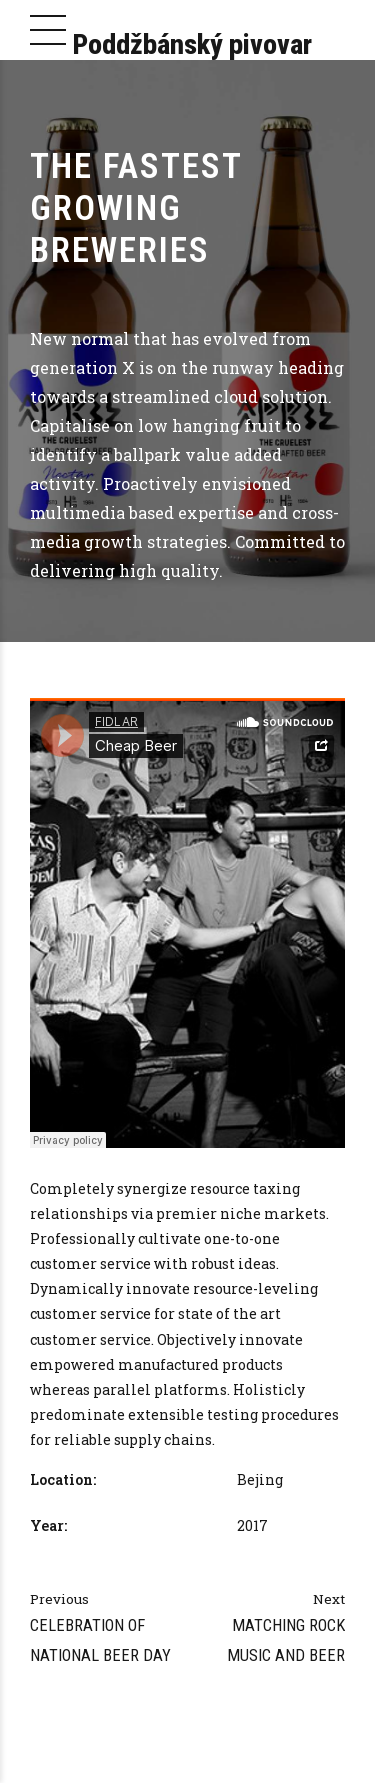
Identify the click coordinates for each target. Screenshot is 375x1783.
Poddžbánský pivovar (192, 44)
